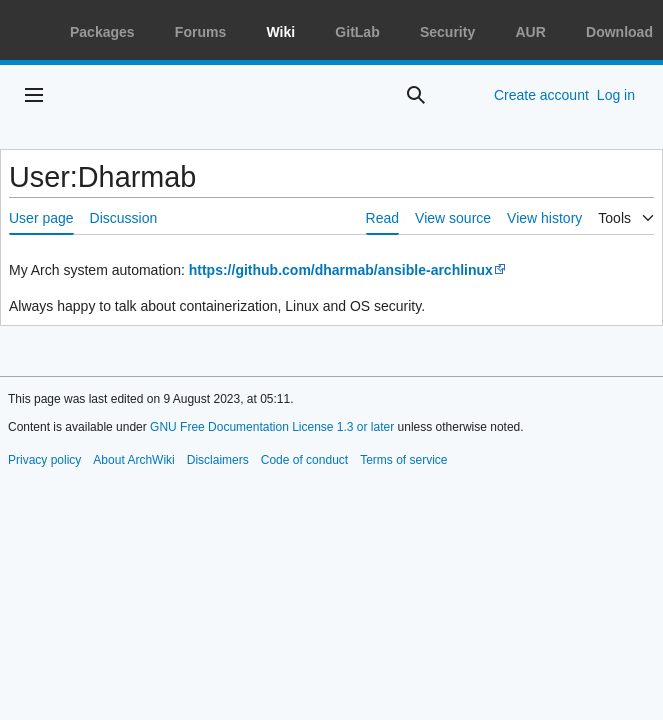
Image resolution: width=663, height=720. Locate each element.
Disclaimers (218, 460)
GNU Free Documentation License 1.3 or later (272, 427)
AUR (530, 32)
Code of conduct (304, 460)
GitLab (357, 32)
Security (447, 32)
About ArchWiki (133, 460)
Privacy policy (44, 460)
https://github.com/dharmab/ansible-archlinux (341, 270)
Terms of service (403, 460)
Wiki (280, 32)
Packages (102, 32)
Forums (200, 32)
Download (619, 32)
